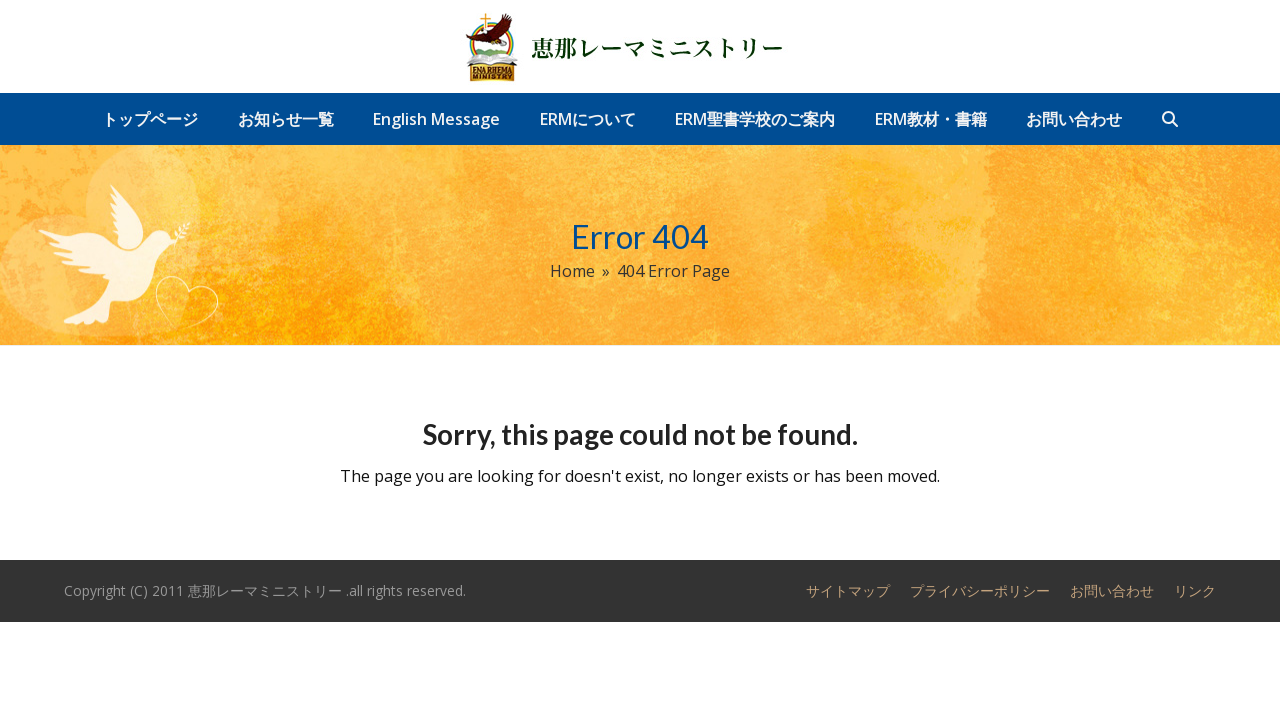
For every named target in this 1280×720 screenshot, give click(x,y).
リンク (1195, 590)
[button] (1170, 119)
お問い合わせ (1112, 590)
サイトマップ (848, 590)
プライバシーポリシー (980, 590)
